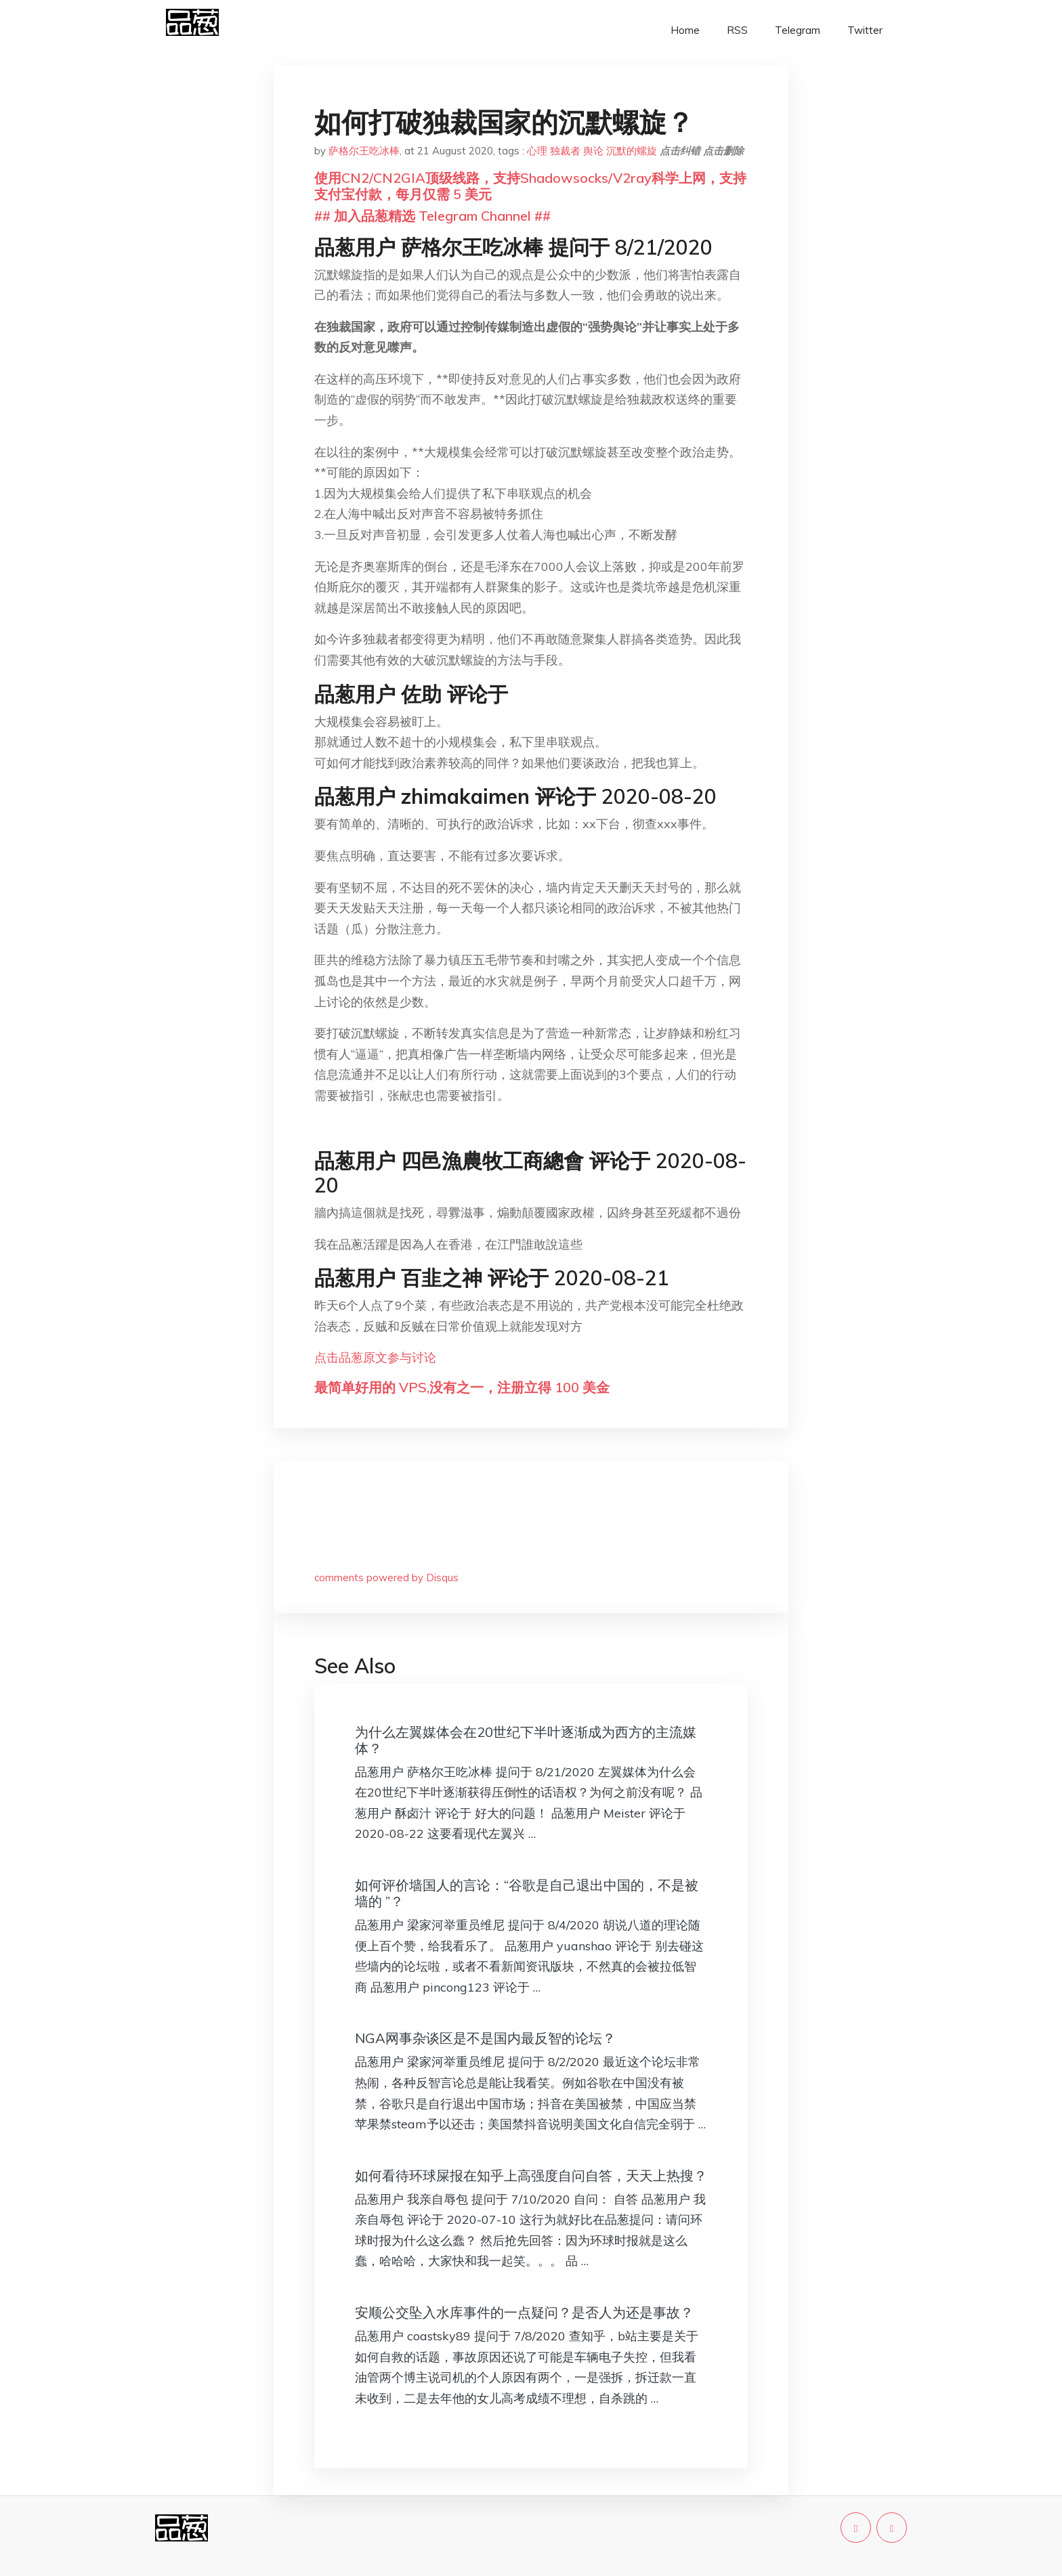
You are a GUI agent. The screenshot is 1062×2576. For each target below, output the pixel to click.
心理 (537, 150)
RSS (737, 30)
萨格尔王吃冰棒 (364, 150)
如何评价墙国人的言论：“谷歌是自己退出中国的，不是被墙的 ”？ (526, 1893)
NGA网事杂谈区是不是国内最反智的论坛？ (485, 2038)
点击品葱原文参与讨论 (375, 1357)
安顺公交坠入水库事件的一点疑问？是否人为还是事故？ (524, 2312)
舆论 (593, 150)
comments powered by (386, 1577)
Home (685, 30)
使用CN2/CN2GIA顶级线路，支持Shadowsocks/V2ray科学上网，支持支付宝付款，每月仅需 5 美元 (530, 185)
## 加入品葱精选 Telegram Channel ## (432, 215)
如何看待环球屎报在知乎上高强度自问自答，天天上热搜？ (531, 2175)
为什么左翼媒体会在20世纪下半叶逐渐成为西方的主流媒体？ (525, 1740)
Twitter (865, 30)
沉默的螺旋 (631, 150)
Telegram (797, 30)
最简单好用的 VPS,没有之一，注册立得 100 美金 (462, 1387)
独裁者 (565, 150)
